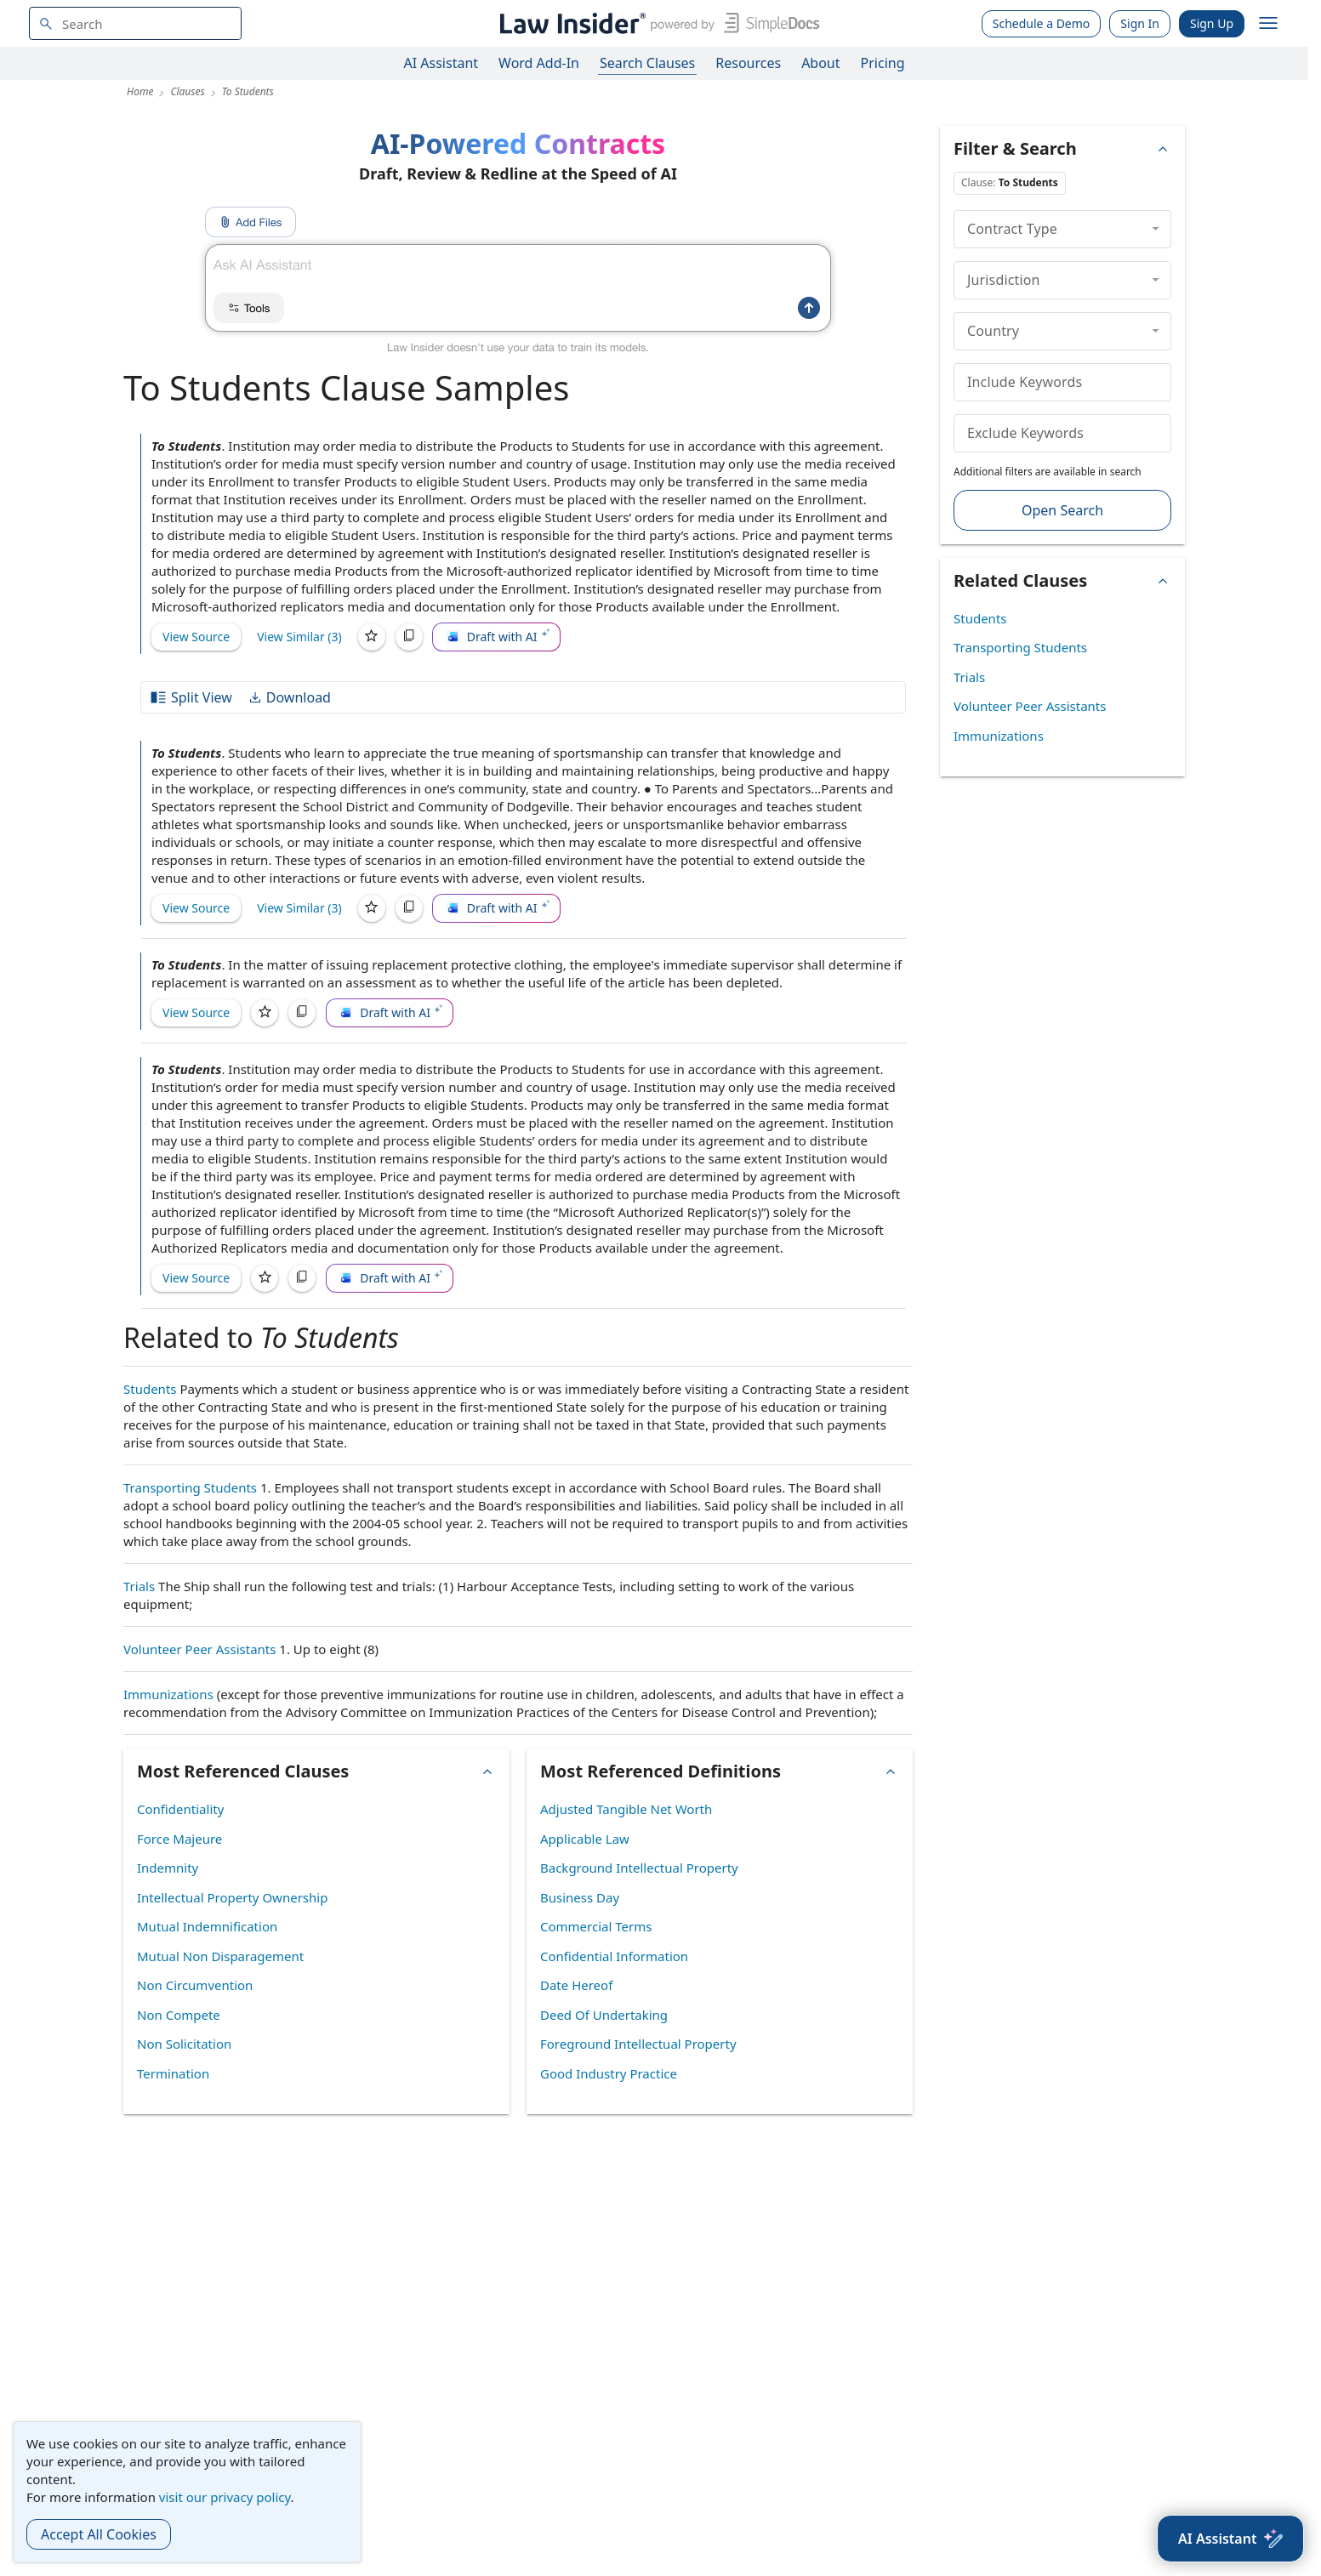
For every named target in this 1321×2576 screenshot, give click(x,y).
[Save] (371, 637)
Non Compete (178, 2014)
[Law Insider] (656, 23)
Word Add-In (538, 63)
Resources (748, 63)
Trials (139, 1586)
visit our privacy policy (225, 2496)
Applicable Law (584, 1838)
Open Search (1062, 510)
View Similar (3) (299, 636)
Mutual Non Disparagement (220, 1956)
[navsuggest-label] (135, 23)
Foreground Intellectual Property (638, 2043)
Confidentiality (180, 1808)
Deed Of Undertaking (604, 2014)
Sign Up (1211, 23)
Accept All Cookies (99, 2534)
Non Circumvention (195, 1984)
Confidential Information (614, 1956)
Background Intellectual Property (639, 1867)
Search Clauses (647, 63)
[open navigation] (1268, 24)
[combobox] (135, 23)
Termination (173, 2073)
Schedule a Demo (1041, 23)
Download (289, 697)
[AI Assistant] (1230, 2538)
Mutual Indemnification (207, 1926)
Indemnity (167, 1867)
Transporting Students (190, 1487)
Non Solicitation (184, 2043)
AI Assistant (441, 63)
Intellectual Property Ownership (232, 1897)
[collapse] (1155, 228)
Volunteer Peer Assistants (199, 1649)
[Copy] (409, 637)
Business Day (579, 1897)
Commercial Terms (596, 1926)
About (820, 63)
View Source (196, 636)
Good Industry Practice (608, 2073)
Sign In (1139, 23)
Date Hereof (576, 1984)
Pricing (883, 63)
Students (149, 1388)
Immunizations (168, 1694)
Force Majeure (179, 1838)
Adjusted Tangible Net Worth (626, 1808)
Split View (190, 697)
